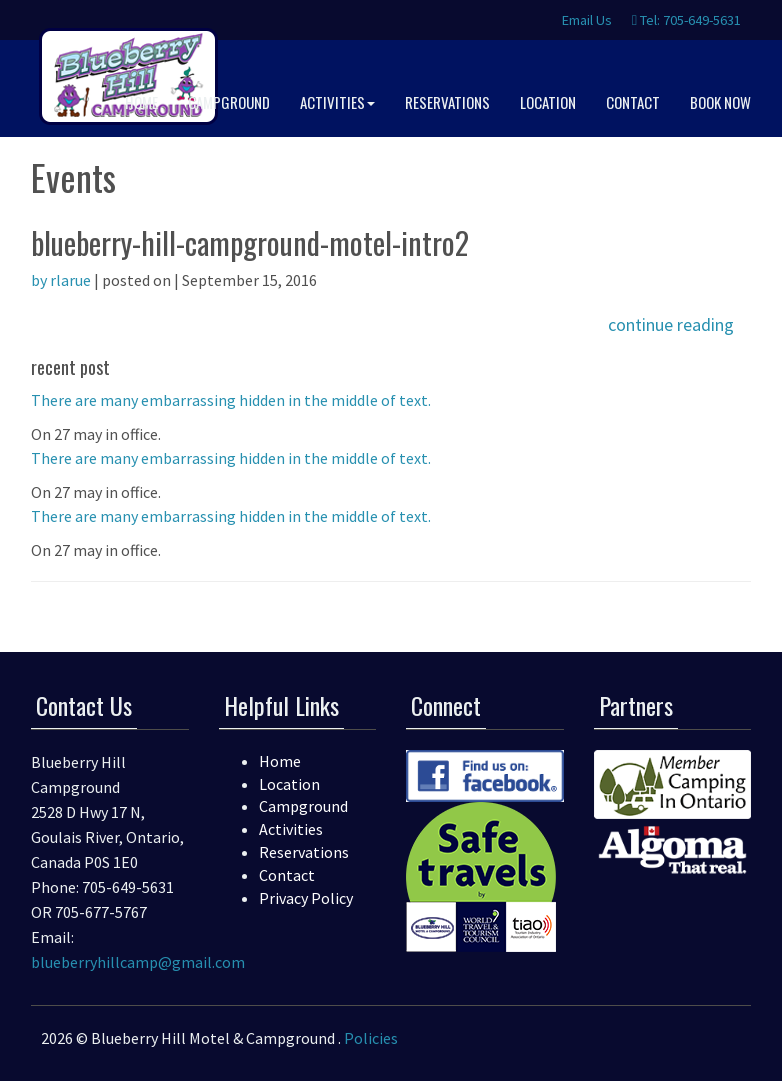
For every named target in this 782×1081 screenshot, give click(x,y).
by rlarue (61, 280)
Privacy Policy (306, 898)
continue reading (671, 324)
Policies (371, 1038)
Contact (287, 875)
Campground (303, 806)
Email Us (585, 20)
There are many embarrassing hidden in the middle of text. (231, 400)
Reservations (304, 852)
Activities (291, 829)
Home (280, 761)
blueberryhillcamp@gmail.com (138, 962)
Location (289, 784)
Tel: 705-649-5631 (686, 20)
